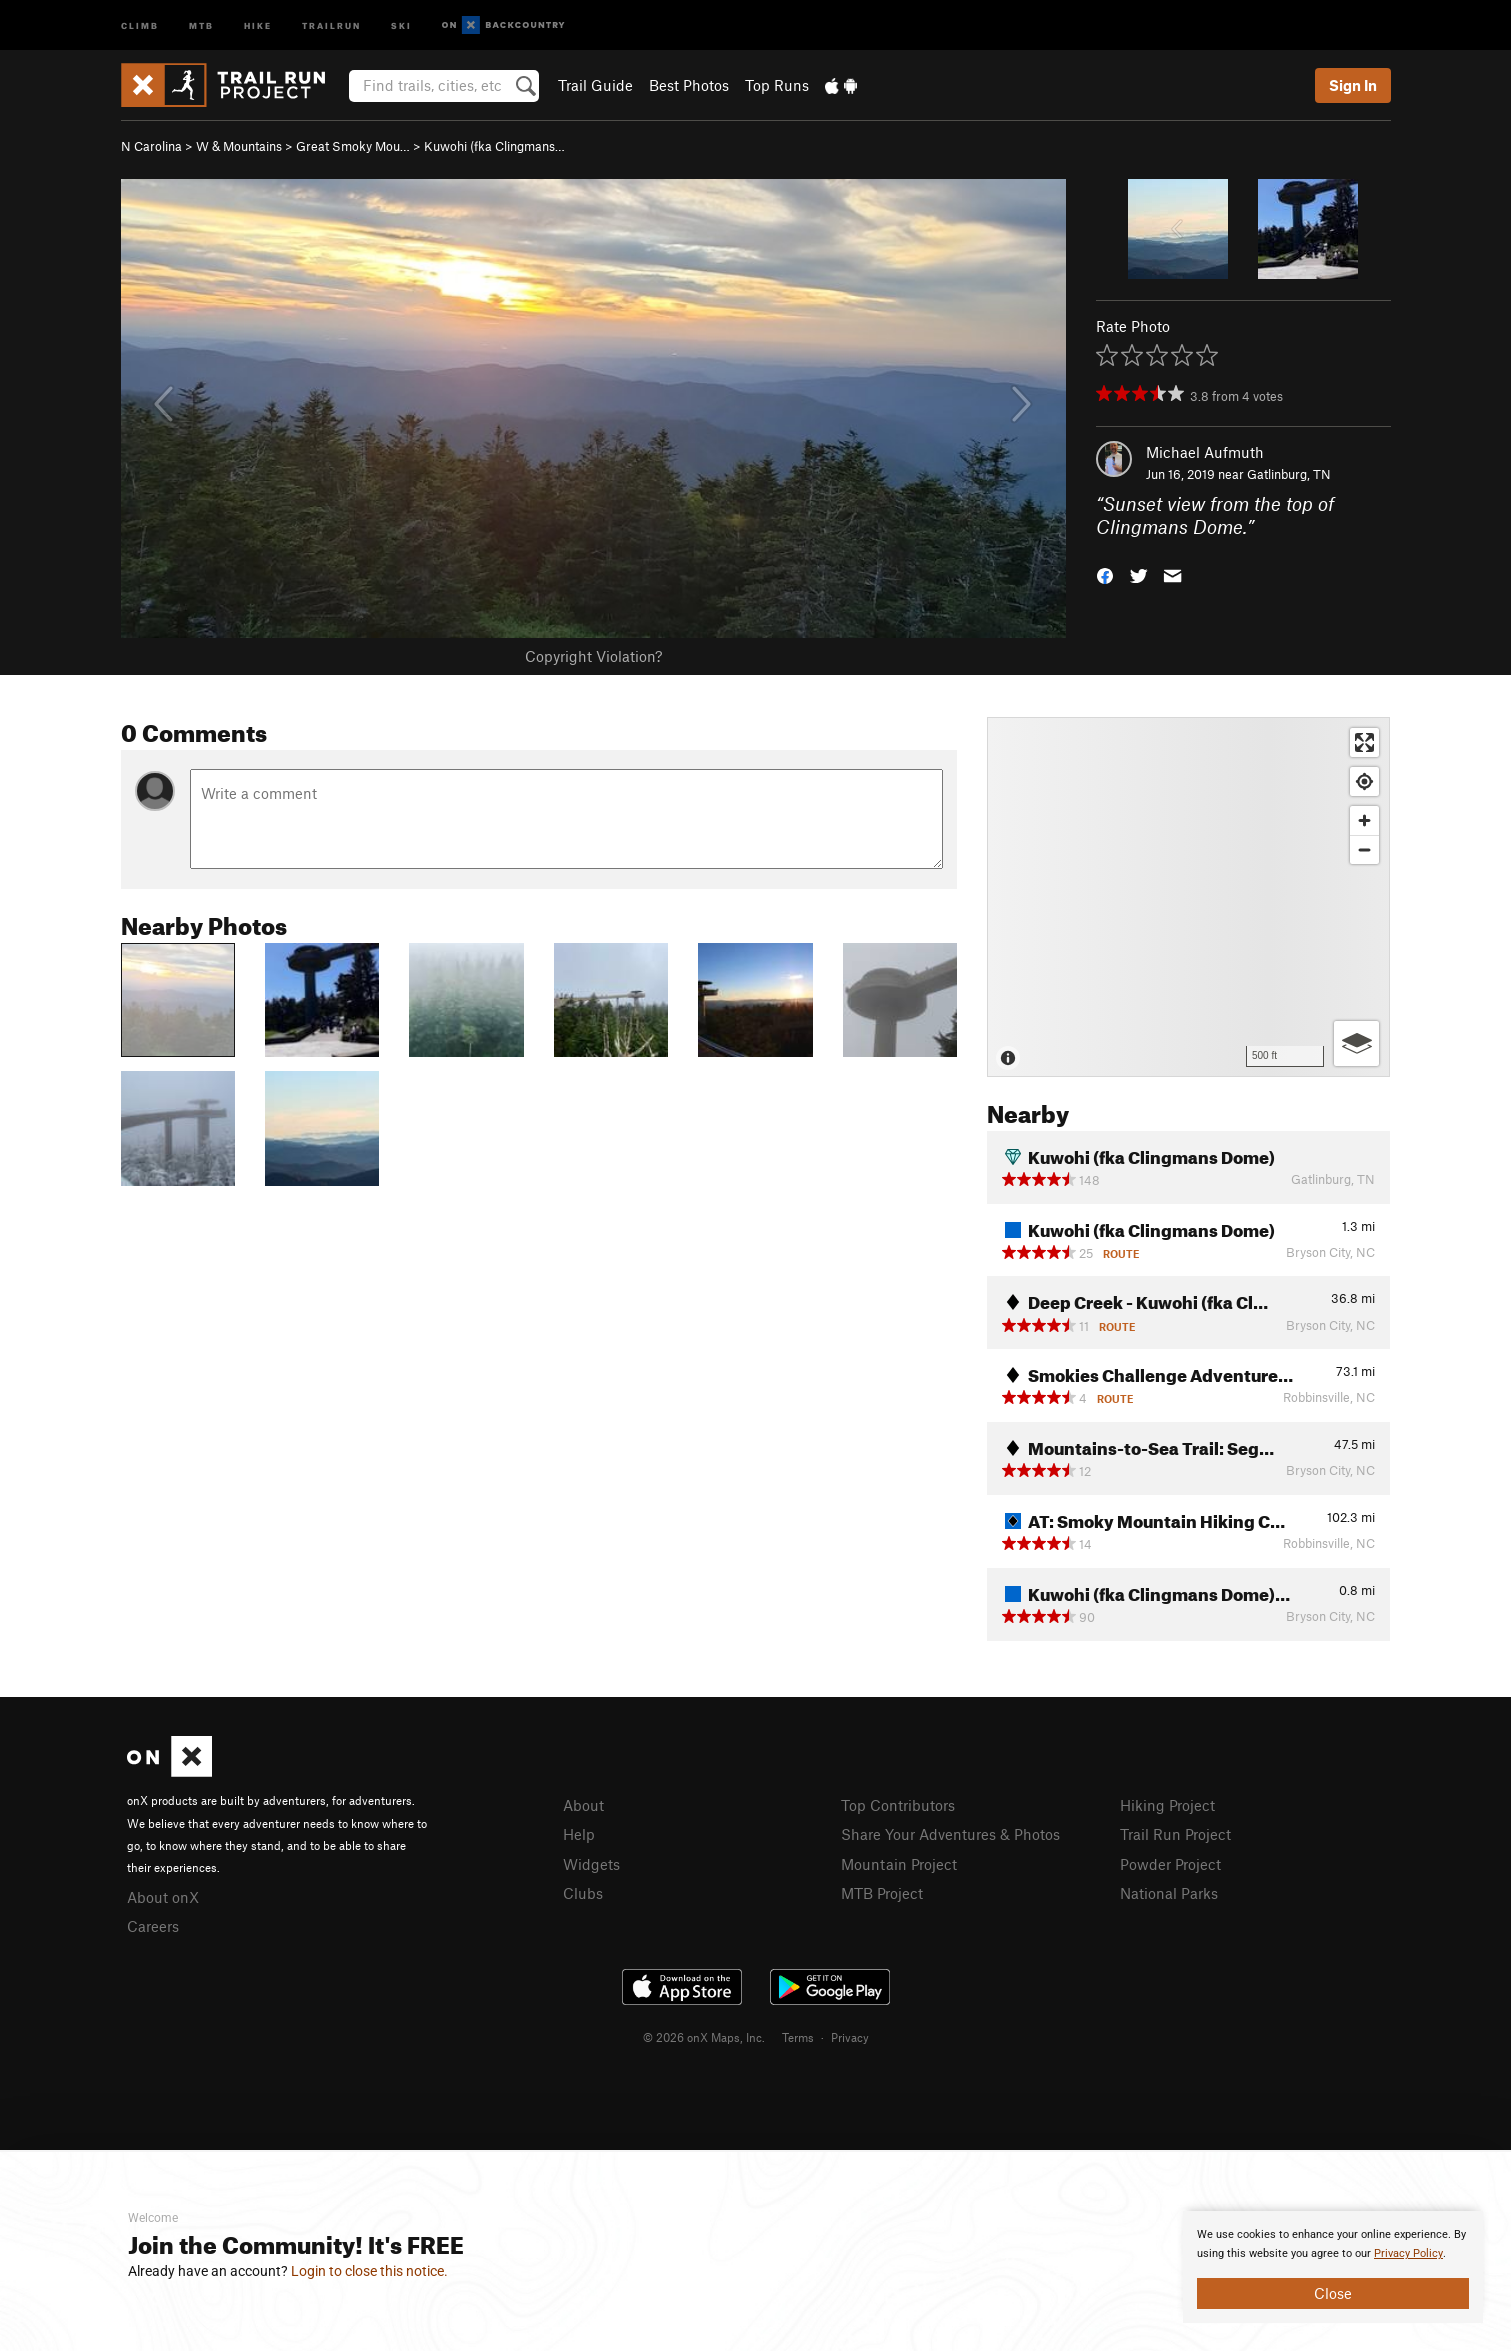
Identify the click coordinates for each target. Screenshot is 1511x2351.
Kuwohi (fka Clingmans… (494, 146)
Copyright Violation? (593, 656)
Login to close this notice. (369, 2271)
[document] (1333, 2267)
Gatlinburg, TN (1289, 474)
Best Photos (689, 85)
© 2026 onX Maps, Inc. (704, 2037)
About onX (163, 1897)
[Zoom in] (1364, 820)
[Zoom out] (1364, 849)
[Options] (1356, 1043)
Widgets (591, 1864)
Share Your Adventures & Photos (950, 1834)
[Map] (1188, 897)
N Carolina (151, 146)
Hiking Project (1167, 1805)
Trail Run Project (1175, 1834)
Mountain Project (899, 1864)
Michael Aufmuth (1205, 452)
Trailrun (331, 24)
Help (579, 1834)
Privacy (850, 2037)
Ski (401, 24)
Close (1333, 2293)
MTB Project (882, 1893)
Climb (140, 24)
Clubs (583, 1893)
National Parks (1169, 1893)
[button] (1105, 573)
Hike (258, 24)
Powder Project (1170, 1864)
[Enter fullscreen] (1364, 742)
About (583, 1805)
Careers (153, 1926)
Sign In (1353, 85)
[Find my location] (1364, 781)
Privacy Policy (1408, 2253)
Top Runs (777, 85)
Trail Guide (595, 85)
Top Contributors (898, 1805)
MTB (201, 24)
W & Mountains (239, 146)
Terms (798, 2037)
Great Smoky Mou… (353, 146)
